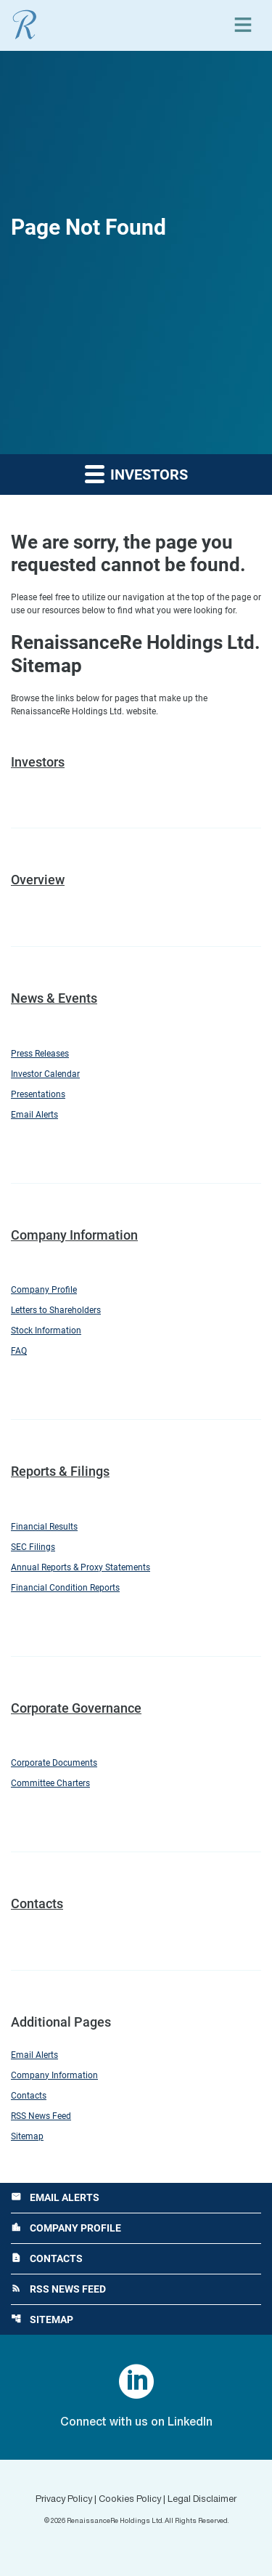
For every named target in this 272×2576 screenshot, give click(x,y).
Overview (38, 879)
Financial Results (44, 1527)
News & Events (54, 998)
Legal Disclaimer (202, 2499)
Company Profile (44, 1290)
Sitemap (27, 2136)
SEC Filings (33, 1547)
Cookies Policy (130, 2499)
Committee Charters (50, 1783)
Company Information (74, 1235)
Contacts (37, 1903)
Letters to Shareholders (56, 1310)
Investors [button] (136, 473)
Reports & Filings (60, 1471)
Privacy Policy (64, 2499)
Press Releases (40, 1054)
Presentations (38, 1094)
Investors (38, 762)
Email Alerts (34, 1115)
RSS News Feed (41, 2116)
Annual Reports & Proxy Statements (80, 1567)
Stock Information (46, 1330)
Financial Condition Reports (65, 1588)
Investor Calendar (45, 1074)
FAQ (19, 1351)
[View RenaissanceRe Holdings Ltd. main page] (24, 24)
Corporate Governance (76, 1708)
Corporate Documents (54, 1763)
